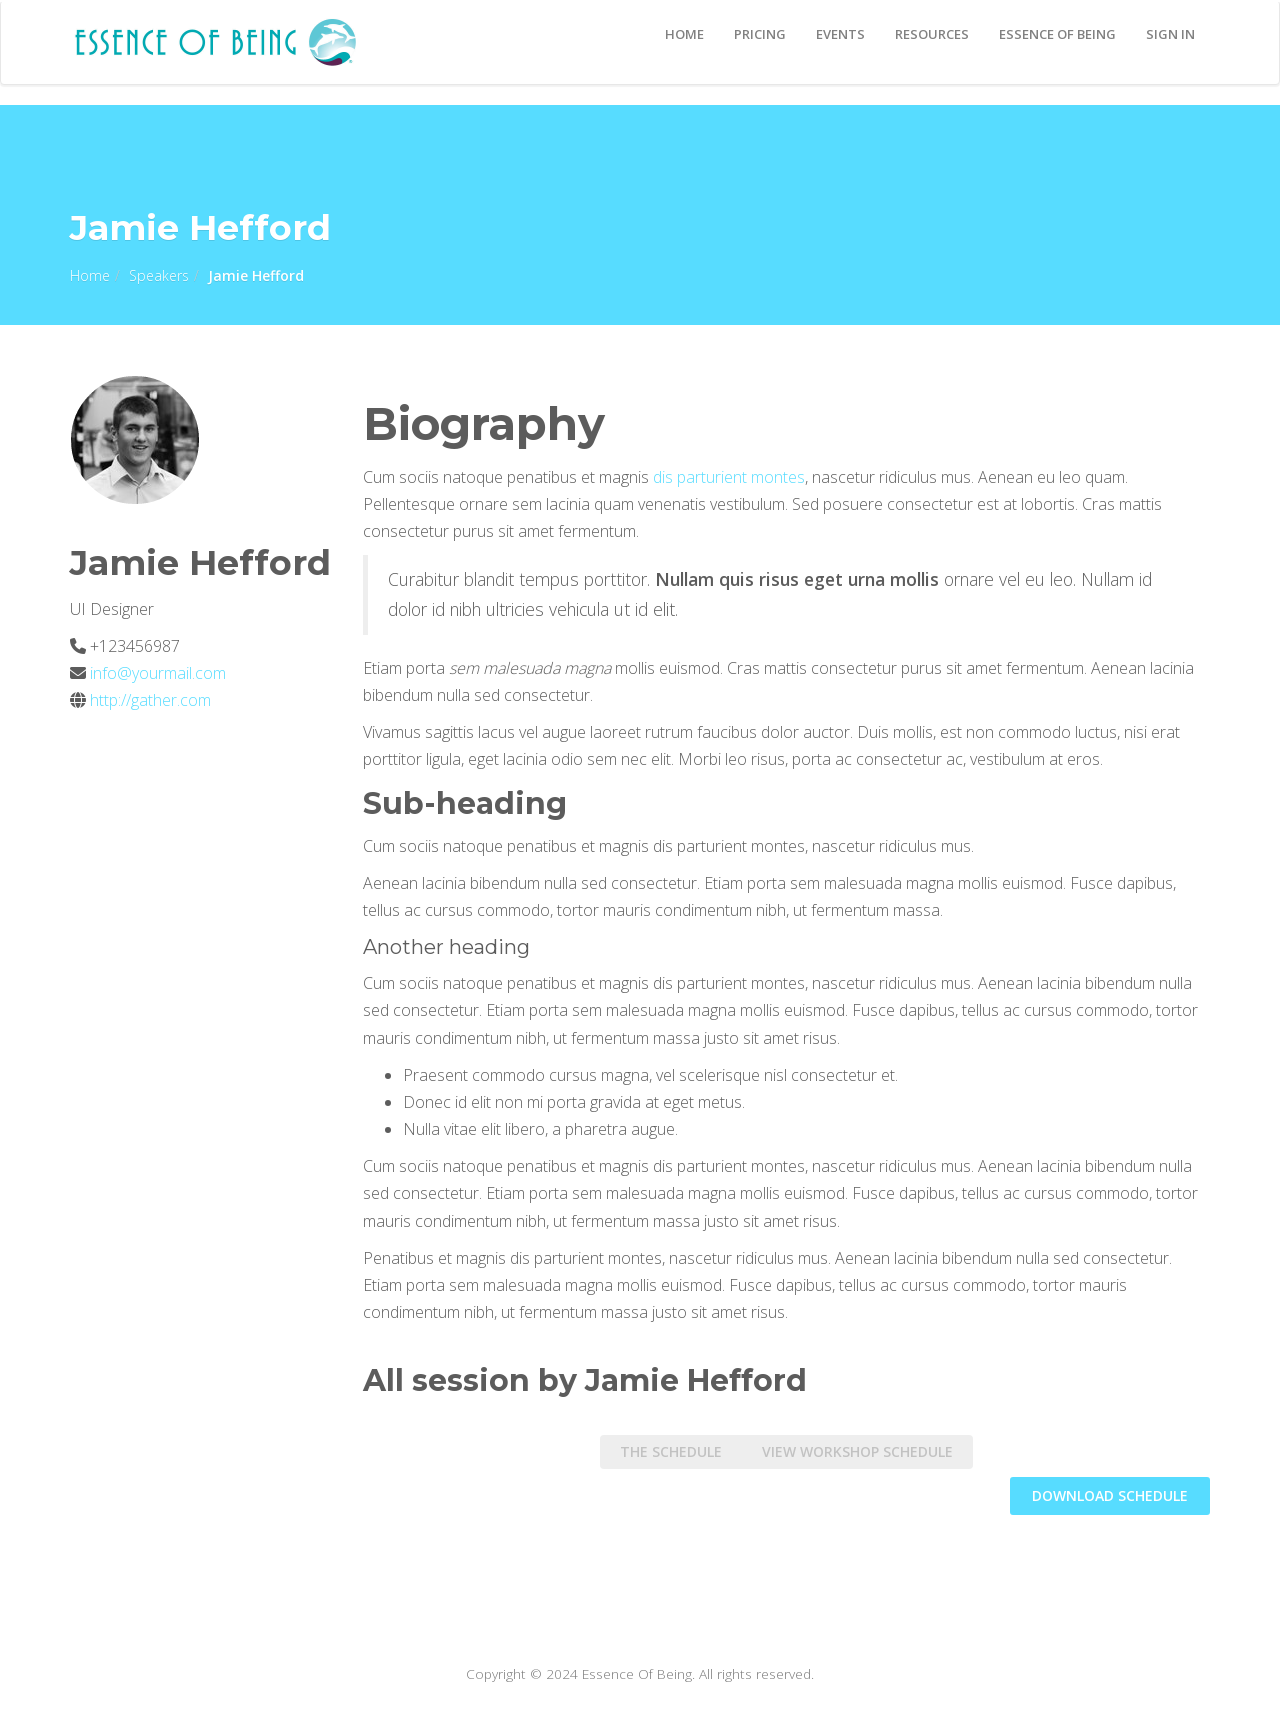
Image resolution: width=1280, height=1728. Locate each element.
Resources (932, 34)
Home (684, 34)
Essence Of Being (1057, 34)
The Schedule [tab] (671, 1451)
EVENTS (840, 34)
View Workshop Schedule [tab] (857, 1451)
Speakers (159, 275)
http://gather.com (150, 700)
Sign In (1170, 34)
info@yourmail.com (156, 673)
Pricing (760, 34)
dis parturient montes (729, 477)
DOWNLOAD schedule (1110, 1495)
